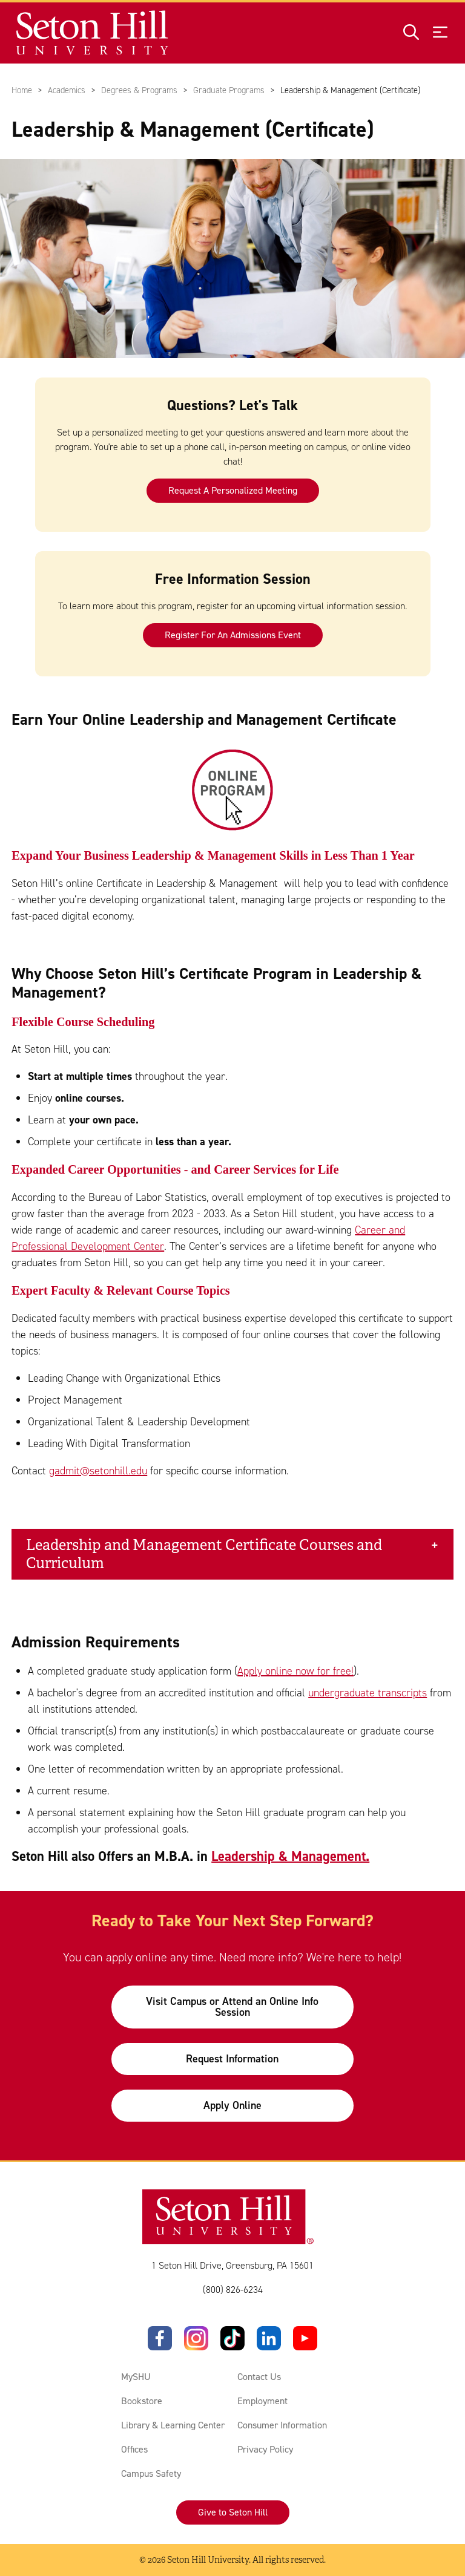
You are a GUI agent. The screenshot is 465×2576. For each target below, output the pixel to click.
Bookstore (141, 2401)
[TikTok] (232, 2338)
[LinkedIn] (269, 2338)
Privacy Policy (265, 2449)
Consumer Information (282, 2425)
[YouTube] (305, 2338)
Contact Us (259, 2376)
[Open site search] (411, 33)
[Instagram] (196, 2338)
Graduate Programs (229, 90)
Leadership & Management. (290, 1856)
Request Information (232, 2058)
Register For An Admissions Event (232, 635)
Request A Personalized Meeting (232, 490)
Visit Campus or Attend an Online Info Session (232, 2006)
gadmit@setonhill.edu (98, 1470)
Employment (262, 2401)
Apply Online (232, 2105)
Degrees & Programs (139, 90)
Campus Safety (151, 2473)
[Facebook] (160, 2338)
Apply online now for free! (295, 1671)
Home (22, 90)
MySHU (136, 2376)
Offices (134, 2449)
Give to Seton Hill (233, 2512)
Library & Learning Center (173, 2425)
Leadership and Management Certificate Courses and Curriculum (204, 1554)
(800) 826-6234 (233, 2289)
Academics (66, 90)
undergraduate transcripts (367, 1692)
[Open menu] (440, 33)
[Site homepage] (93, 33)
